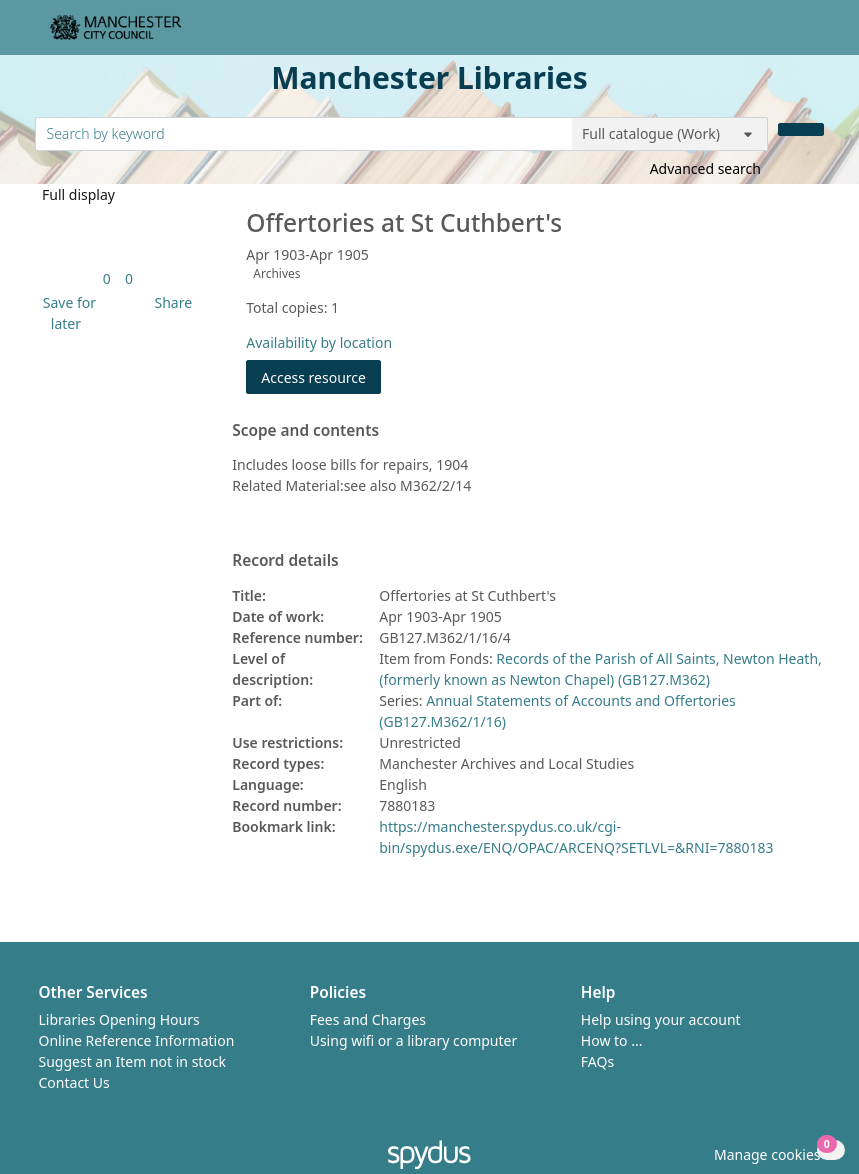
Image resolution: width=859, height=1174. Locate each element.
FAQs (597, 1061)
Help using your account (661, 1019)
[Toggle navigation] (813, 35)
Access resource (313, 377)
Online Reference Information (137, 1040)
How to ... (612, 1040)
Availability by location (319, 342)
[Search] (801, 129)
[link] (107, 278)
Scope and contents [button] (305, 431)
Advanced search (705, 168)
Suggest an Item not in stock (133, 1061)
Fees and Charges (368, 1019)
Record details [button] (285, 561)
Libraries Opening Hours (119, 1019)
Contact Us (74, 1082)
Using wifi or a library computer (414, 1040)
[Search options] (670, 134)
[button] (66, 313)
